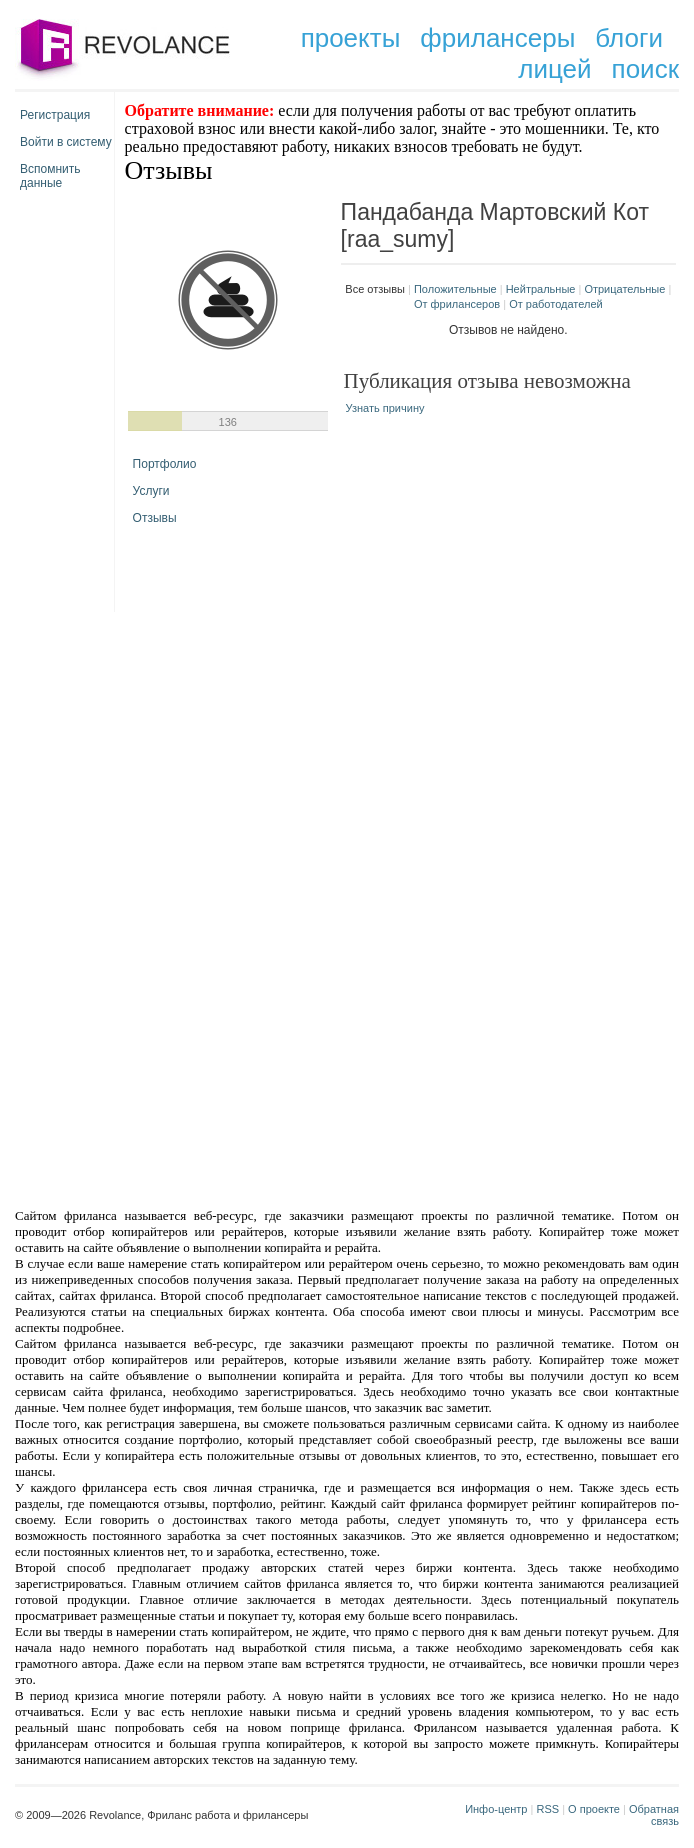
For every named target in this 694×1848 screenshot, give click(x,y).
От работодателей (556, 304)
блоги (629, 38)
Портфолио (165, 464)
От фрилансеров (457, 304)
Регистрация (55, 115)
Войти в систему (66, 142)
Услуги (151, 491)
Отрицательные (624, 289)
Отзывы (155, 518)
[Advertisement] (347, 770)
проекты (351, 38)
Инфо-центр (496, 1809)
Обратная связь (654, 1815)
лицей (554, 69)
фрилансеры (497, 38)
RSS (547, 1809)
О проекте (594, 1809)
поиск (645, 69)
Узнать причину (385, 408)
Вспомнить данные (50, 172)
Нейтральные (541, 289)
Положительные (455, 289)
